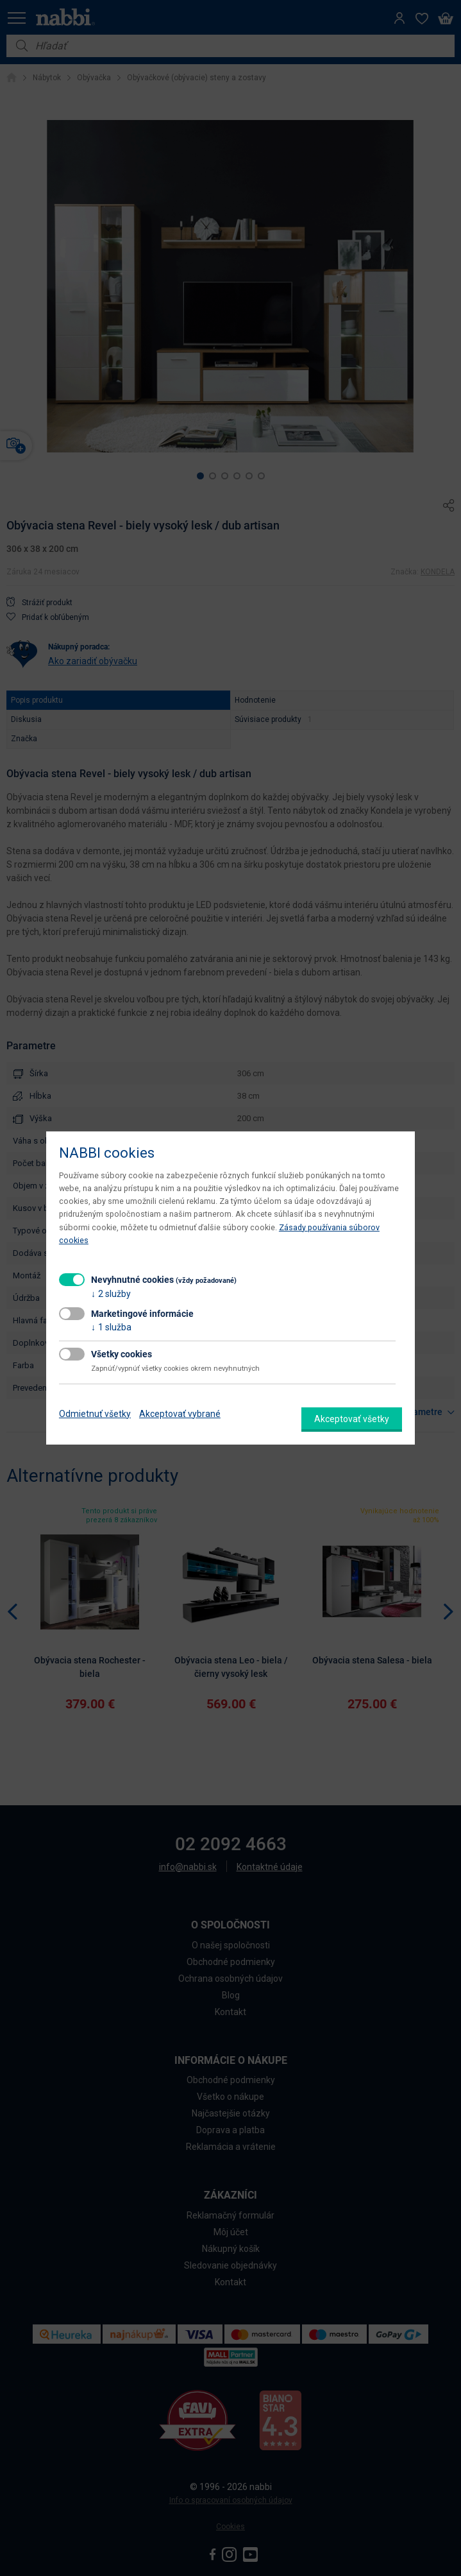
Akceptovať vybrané (180, 1414)
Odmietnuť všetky (95, 1414)
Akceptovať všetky (351, 1419)
